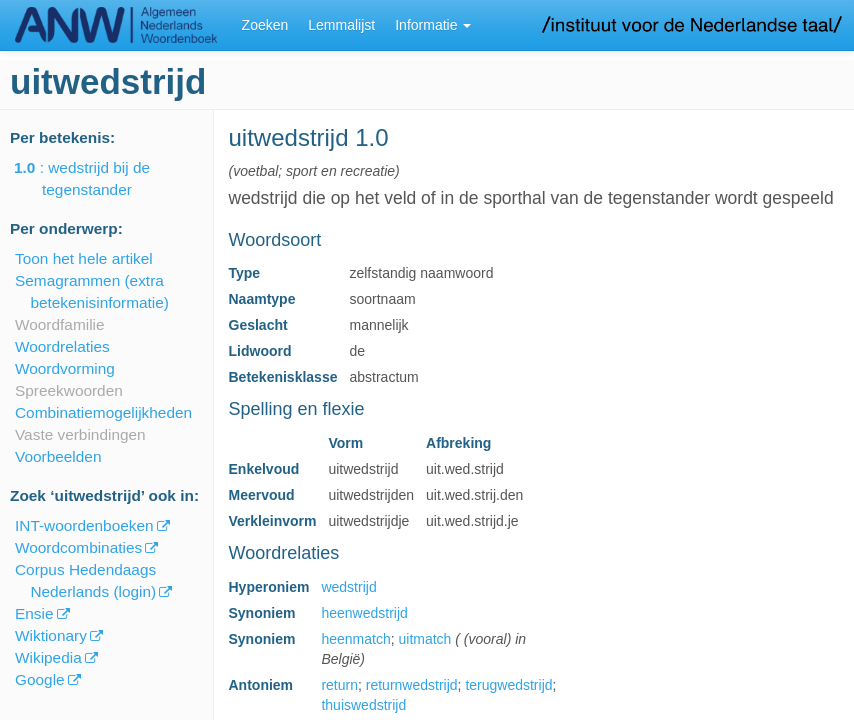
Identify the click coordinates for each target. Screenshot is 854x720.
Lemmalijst (341, 25)
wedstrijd (348, 587)
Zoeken (265, 25)
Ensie (34, 613)
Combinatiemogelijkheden (103, 412)
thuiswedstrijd (363, 705)
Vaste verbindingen (80, 434)
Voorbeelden (58, 456)
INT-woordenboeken (84, 525)
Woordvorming (65, 368)
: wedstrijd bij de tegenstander (96, 178)
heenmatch (355, 639)
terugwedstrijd (508, 685)
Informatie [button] (433, 25)
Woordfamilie (60, 324)
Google (40, 679)
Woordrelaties (62, 346)
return (339, 685)
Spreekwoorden (69, 390)
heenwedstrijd (364, 613)
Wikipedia (48, 657)
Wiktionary (51, 635)
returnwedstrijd (412, 685)
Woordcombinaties (78, 547)
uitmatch (424, 639)
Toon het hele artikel (84, 258)
